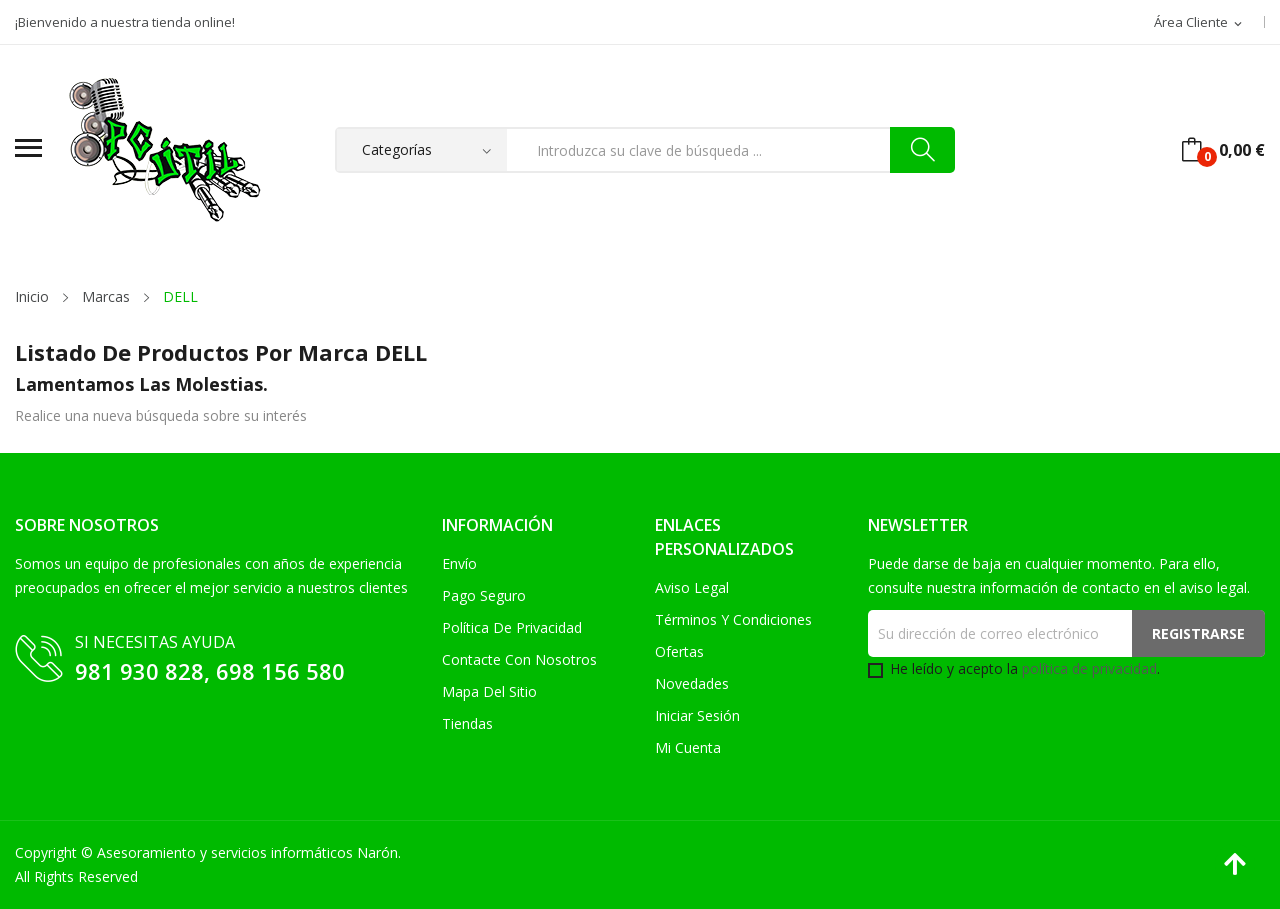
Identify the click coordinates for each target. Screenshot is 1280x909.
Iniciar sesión (697, 715)
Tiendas (467, 723)
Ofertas (679, 651)
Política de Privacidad (512, 627)
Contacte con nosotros (519, 659)
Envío (459, 563)
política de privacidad (1089, 668)
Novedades (692, 683)
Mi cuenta (688, 747)
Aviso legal (692, 587)
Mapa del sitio (489, 691)
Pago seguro (484, 595)
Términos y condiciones (733, 619)
